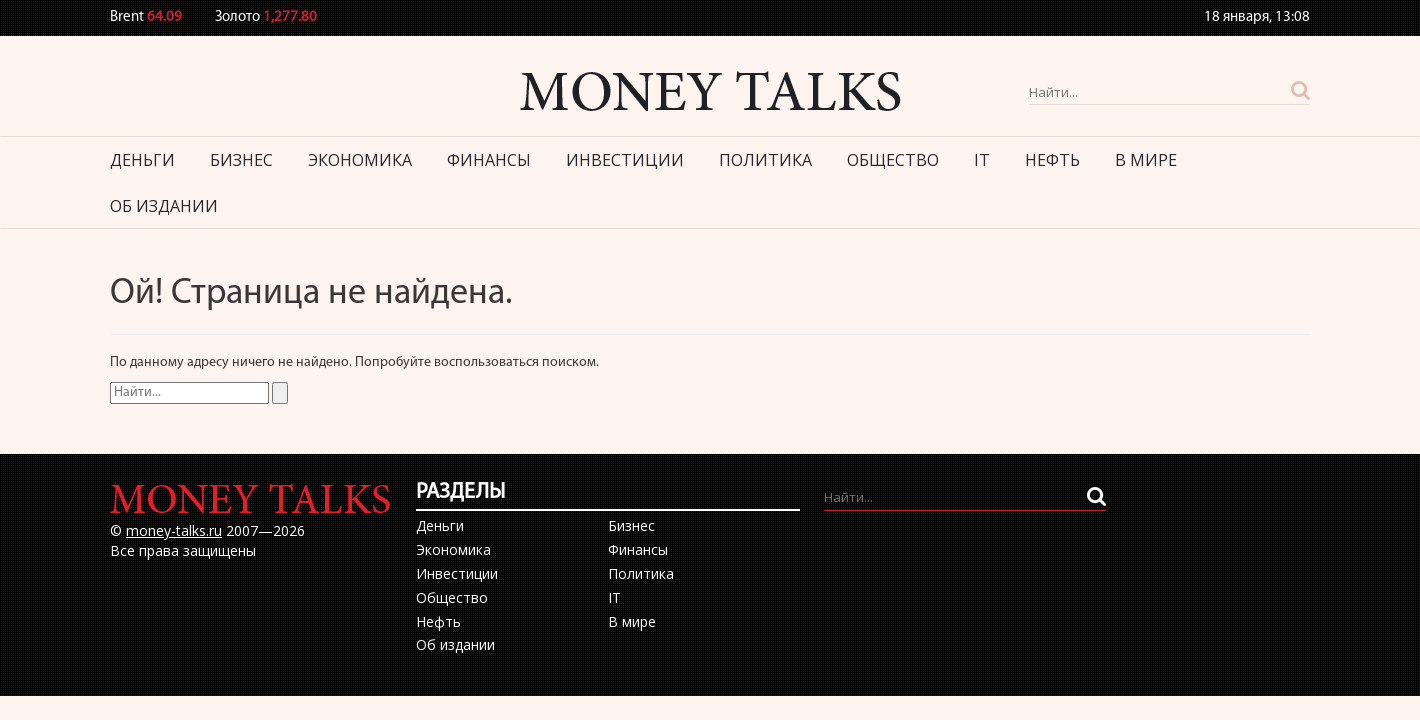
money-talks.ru (174, 530)
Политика (765, 160)
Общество (893, 160)
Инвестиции (625, 160)
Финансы (489, 160)
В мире (1146, 160)
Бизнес (241, 160)
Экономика (360, 160)
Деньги (142, 160)
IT (982, 160)
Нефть (1052, 160)
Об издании (164, 206)
